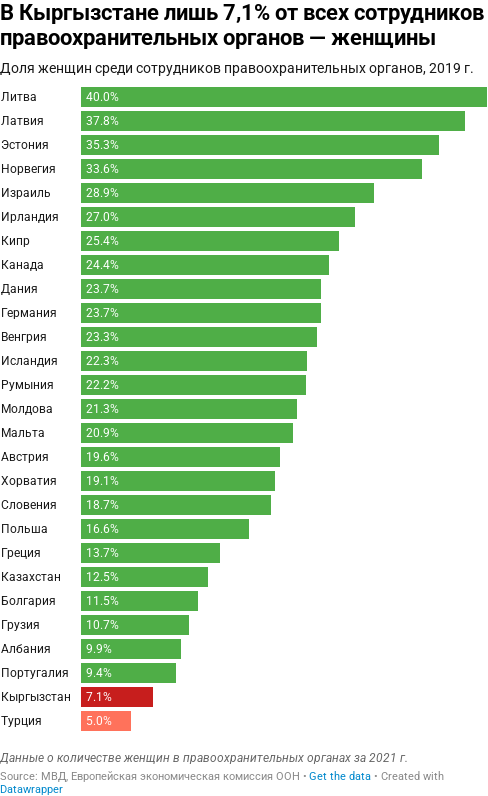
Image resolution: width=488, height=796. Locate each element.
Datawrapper (31, 789)
